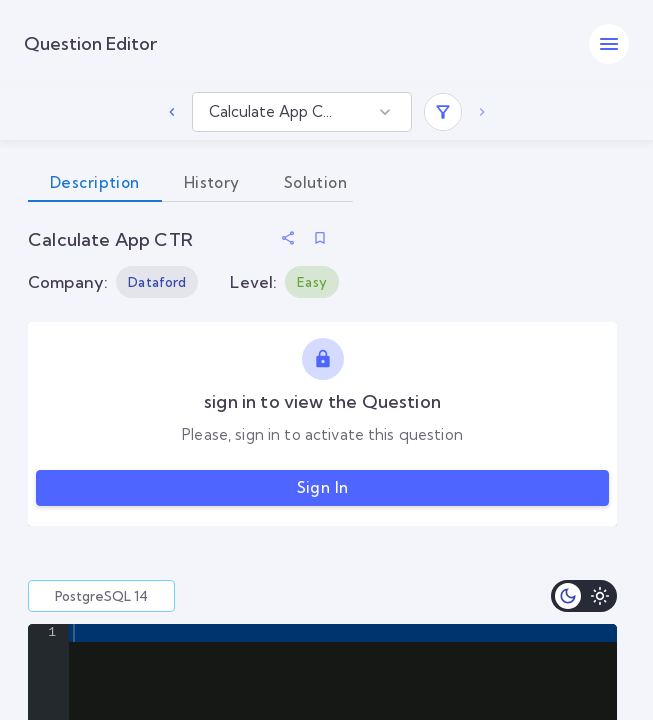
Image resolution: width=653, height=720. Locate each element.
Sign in (322, 488)
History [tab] (212, 183)
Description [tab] (95, 183)
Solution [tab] (315, 183)
